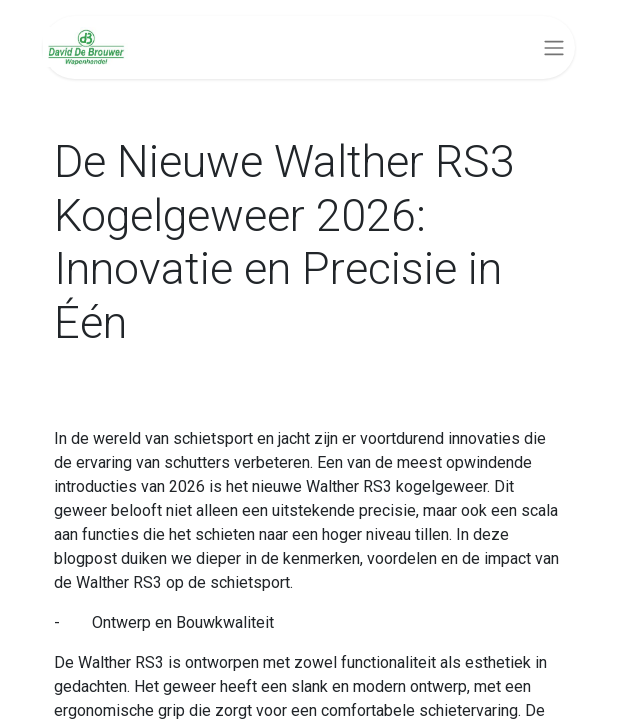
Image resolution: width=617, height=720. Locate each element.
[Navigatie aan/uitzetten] (554, 47)
